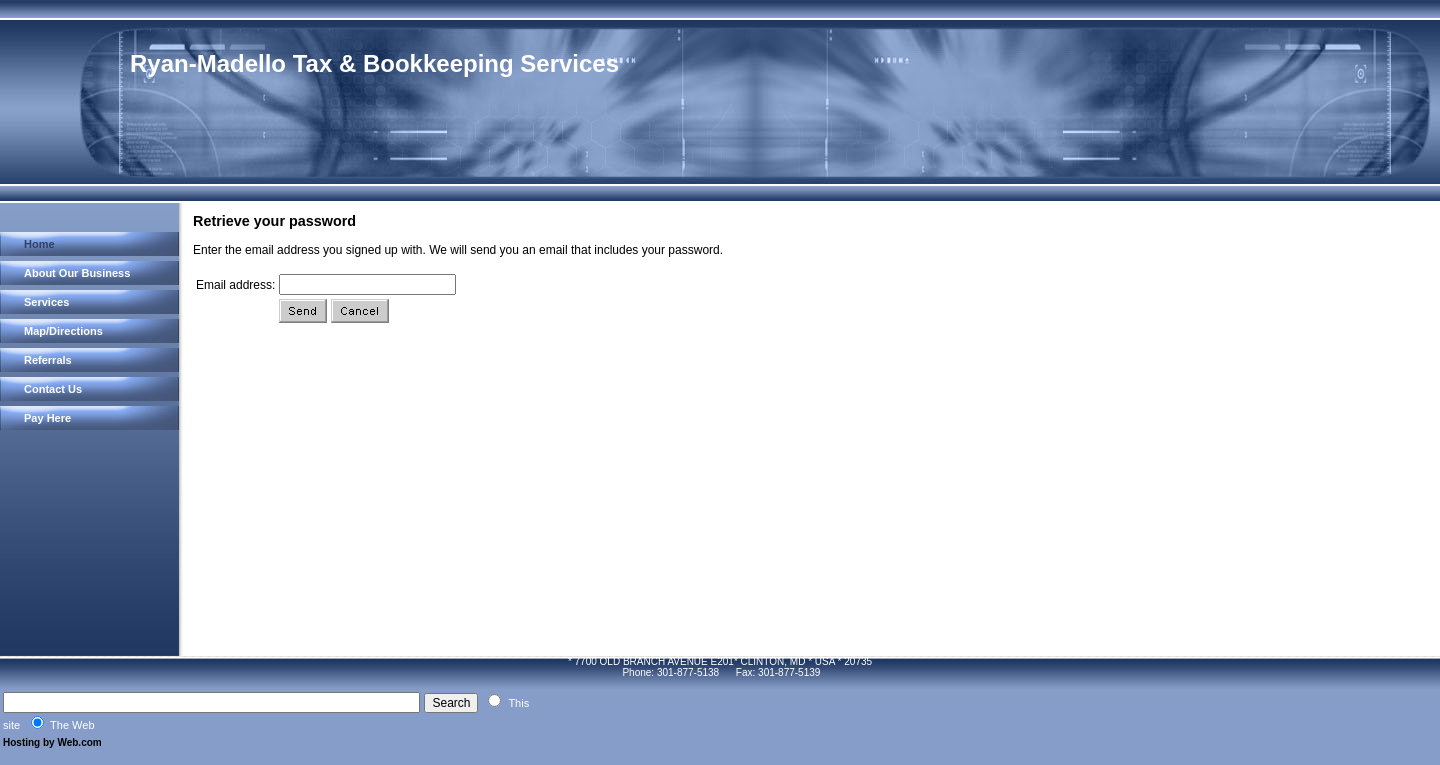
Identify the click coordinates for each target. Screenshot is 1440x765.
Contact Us (53, 389)
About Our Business (77, 273)
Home (39, 244)
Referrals (48, 360)
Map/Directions (63, 331)
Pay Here (47, 418)
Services (46, 302)
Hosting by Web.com (52, 742)
